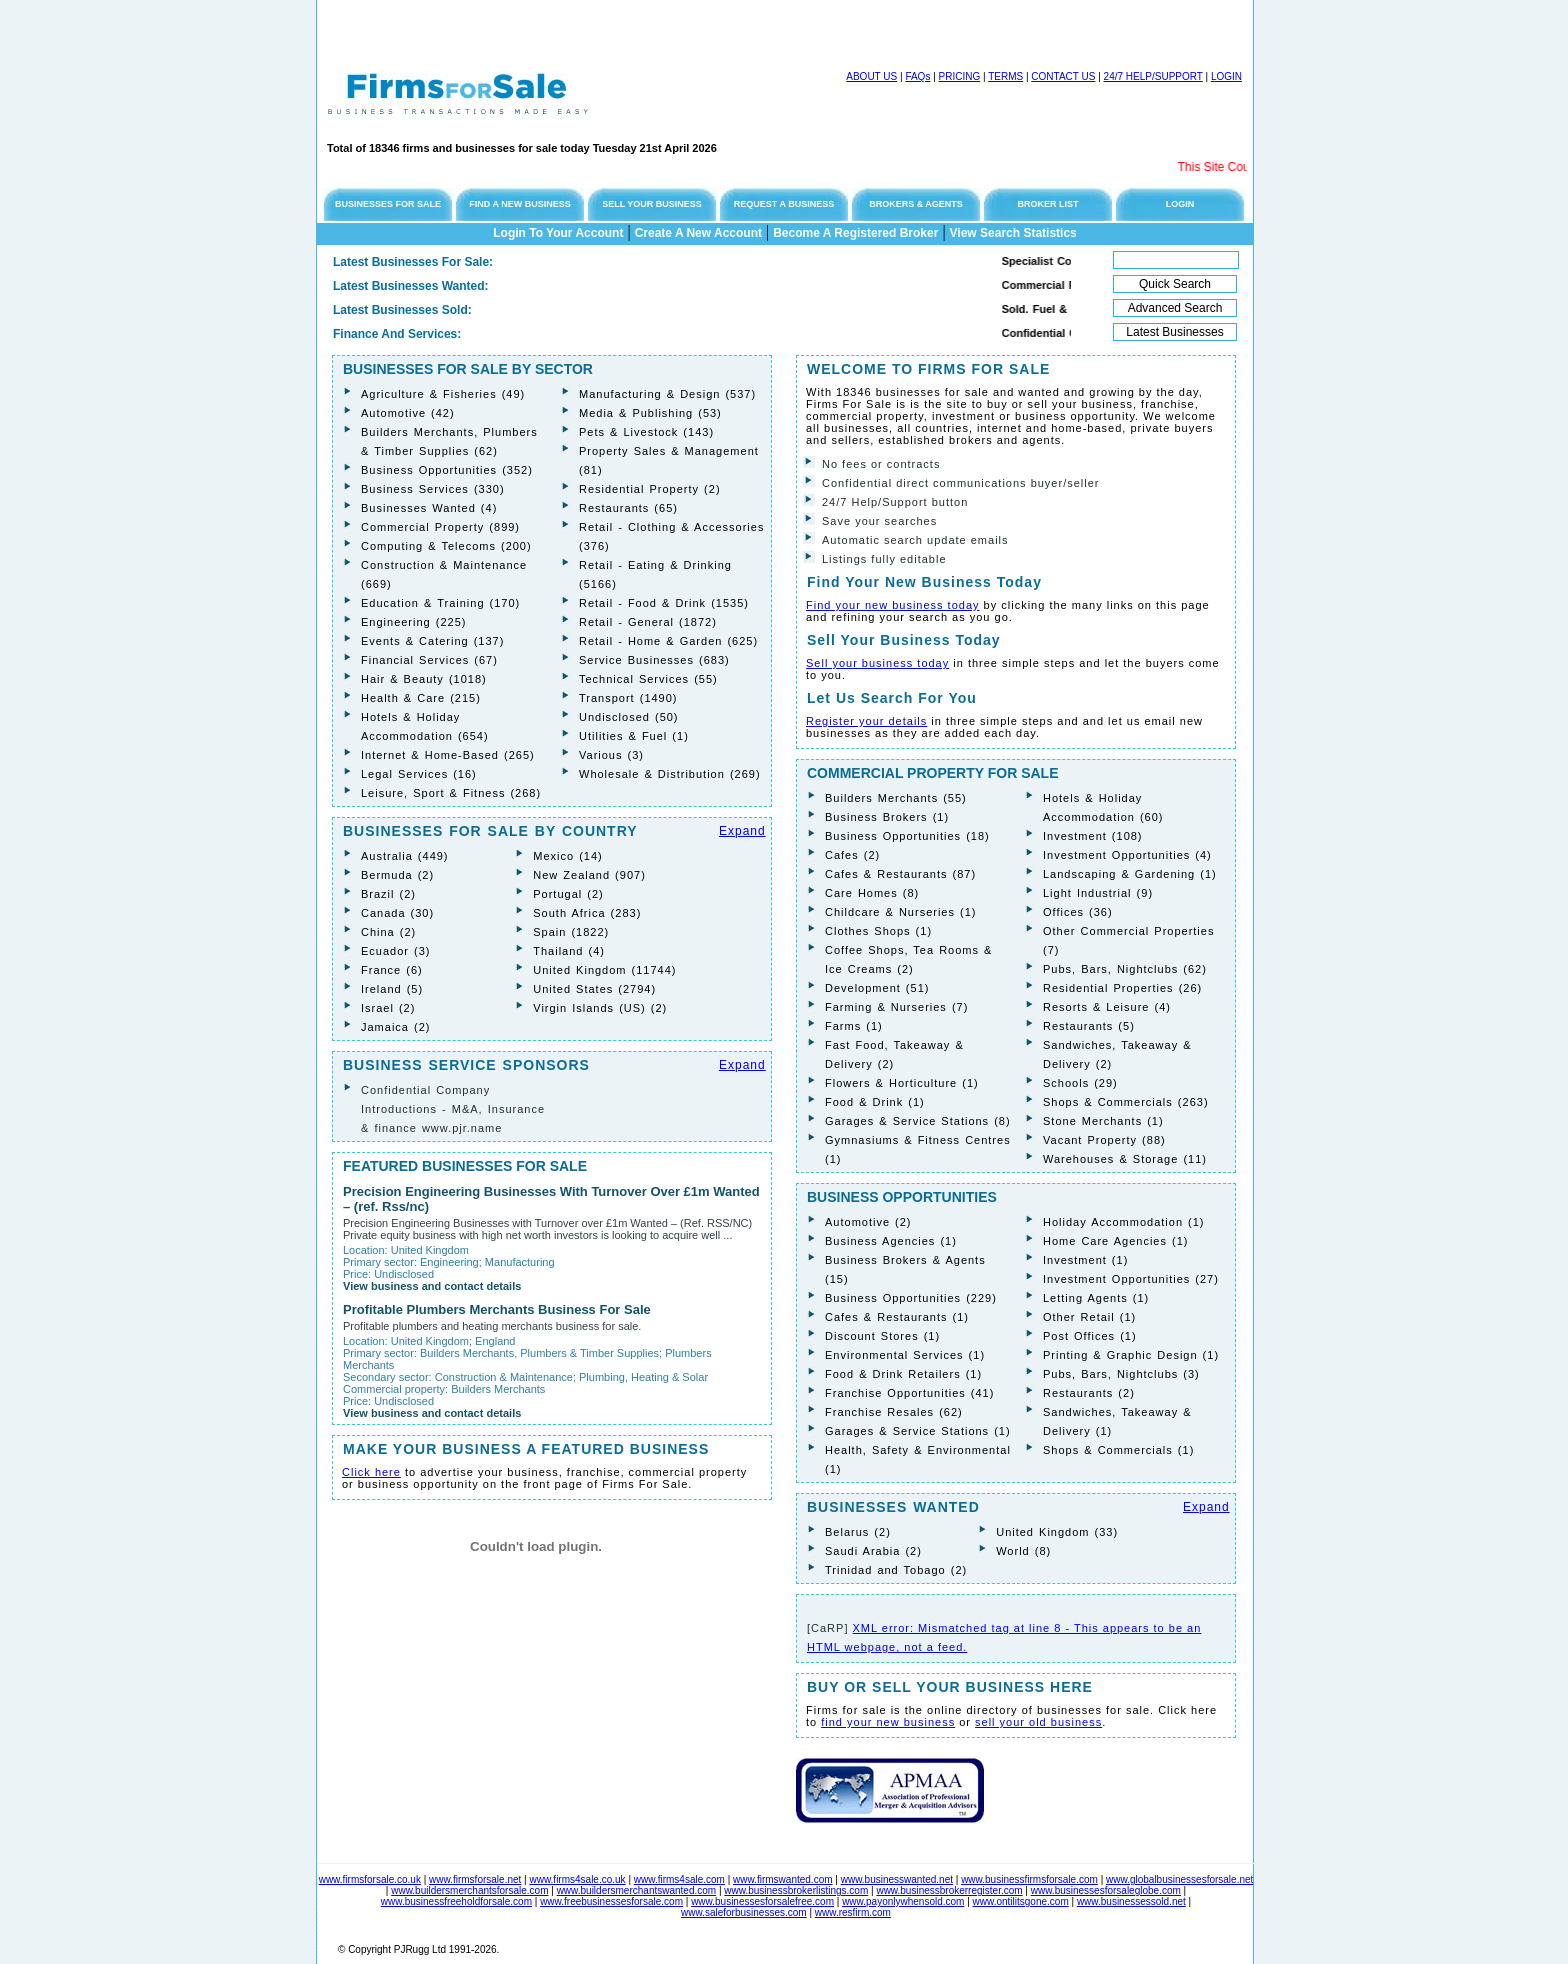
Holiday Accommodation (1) (1124, 1222)
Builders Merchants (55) (896, 798)
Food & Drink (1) (875, 1102)
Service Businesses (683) (654, 660)
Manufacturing (520, 1262)
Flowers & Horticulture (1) (902, 1083)
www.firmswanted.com (782, 1879)
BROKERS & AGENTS (916, 204)
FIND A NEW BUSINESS (519, 204)
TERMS (1005, 76)
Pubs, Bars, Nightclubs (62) (1125, 969)
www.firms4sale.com (679, 1879)
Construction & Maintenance (504, 1377)
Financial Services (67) (429, 660)
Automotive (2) (868, 1222)
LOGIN (1226, 76)
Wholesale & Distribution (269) (670, 774)
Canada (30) (397, 913)
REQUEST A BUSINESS (784, 204)
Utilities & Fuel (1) (634, 736)
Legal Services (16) (419, 774)
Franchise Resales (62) (894, 1412)
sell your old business (1038, 1722)
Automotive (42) (408, 413)
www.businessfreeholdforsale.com (456, 1901)
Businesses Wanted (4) (429, 508)
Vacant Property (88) (1104, 1140)
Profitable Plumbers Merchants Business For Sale (497, 1309)
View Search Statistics (1013, 233)
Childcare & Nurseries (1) (900, 912)
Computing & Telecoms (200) (446, 546)
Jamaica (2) (395, 1027)
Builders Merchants (498, 1389)
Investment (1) (1085, 1260)
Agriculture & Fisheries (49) (443, 394)
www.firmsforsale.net (475, 1879)
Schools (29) (1080, 1083)
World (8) (1023, 1551)
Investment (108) (1093, 836)
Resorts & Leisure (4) (1107, 1007)
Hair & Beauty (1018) (424, 679)
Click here (371, 1472)
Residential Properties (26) (1122, 988)
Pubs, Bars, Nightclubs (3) (1121, 1374)
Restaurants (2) (1089, 1393)
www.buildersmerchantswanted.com (637, 1890)
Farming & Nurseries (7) (896, 1007)
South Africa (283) (587, 913)
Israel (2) (388, 1008)
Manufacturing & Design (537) (667, 394)
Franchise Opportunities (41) (909, 1393)
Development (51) (877, 988)
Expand (742, 831)
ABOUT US (871, 76)
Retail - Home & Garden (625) (668, 641)
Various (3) (611, 755)
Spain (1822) (571, 932)
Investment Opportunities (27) (1131, 1279)
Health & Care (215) (421, 698)
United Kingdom (430, 1250)
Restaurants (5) (1089, 1026)
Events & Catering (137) (432, 641)
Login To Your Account (558, 233)
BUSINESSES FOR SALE (388, 204)
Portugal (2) (568, 894)
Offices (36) (1078, 912)
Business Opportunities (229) (911, 1298)
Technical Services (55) (648, 679)
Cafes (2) (852, 855)
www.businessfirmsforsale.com (1029, 1879)
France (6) (392, 970)
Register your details (866, 721)
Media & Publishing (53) (650, 413)
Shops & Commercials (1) (1118, 1450)
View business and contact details (432, 1286)
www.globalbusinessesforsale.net (1179, 1879)
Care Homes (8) (872, 893)
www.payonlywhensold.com (903, 1901)
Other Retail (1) (1089, 1317)
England (495, 1341)
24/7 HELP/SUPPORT (1153, 76)
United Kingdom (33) (1057, 1532)
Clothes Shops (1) (878, 931)
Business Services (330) (433, 489)
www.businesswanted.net (897, 1879)
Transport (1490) (628, 698)
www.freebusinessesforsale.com (611, 1901)
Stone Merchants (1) (1103, 1121)
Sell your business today (877, 663)
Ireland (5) (392, 989)
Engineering (449, 1262)
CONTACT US (1063, 76)
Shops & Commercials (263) (1126, 1102)
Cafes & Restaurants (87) (900, 874)
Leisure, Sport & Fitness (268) (451, 793)
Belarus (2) (858, 1532)
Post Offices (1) (1090, 1336)
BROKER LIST (1047, 204)
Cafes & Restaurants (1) (897, 1317)
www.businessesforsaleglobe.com (1106, 1890)
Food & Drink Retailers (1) (903, 1374)
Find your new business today (893, 605)
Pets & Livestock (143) (646, 432)
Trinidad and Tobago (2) (896, 1570)
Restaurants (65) (628, 508)
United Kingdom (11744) (604, 970)
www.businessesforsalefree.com (762, 1901)
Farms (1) (854, 1026)
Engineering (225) (413, 622)
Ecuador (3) (395, 951)
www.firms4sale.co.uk (577, 1879)
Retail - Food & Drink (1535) (664, 603)
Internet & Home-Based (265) (448, 755)
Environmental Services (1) (905, 1355)
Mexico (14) (567, 856)
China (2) (388, 932)
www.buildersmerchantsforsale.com (469, 1890)
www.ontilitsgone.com (1021, 1901)
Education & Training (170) (440, 603)
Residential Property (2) (650, 489)
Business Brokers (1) (887, 817)
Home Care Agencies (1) (1115, 1241)
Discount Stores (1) (882, 1336)
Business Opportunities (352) (447, 470)
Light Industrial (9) (1098, 893)
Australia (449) (405, 856)
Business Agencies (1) (891, 1241)
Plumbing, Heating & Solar (643, 1377)
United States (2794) (594, 989)
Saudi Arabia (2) (873, 1551)
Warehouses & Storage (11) (1125, 1159)
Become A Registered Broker (855, 233)
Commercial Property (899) (440, 527)
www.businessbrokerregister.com (949, 1890)
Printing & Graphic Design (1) (1131, 1355)
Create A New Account (698, 233)
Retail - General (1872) (648, 622)
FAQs (917, 76)
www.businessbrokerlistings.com (796, 1890)
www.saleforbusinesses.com (744, 1912)
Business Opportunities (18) (907, 836)
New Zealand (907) (589, 875)
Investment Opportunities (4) (1127, 855)
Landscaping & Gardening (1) (1130, 874)
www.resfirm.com (853, 1912)
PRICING (960, 76)
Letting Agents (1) (1096, 1298)
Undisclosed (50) (629, 717)
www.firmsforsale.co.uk (370, 1879)
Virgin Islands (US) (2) (600, 1008)
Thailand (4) (569, 951)
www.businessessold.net (1131, 1901)
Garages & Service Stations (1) (918, 1431)
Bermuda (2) (397, 875)
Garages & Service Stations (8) (918, 1121)
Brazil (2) (388, 894)
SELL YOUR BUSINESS (652, 204)
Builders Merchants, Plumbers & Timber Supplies (539, 1353)
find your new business (888, 1722)
